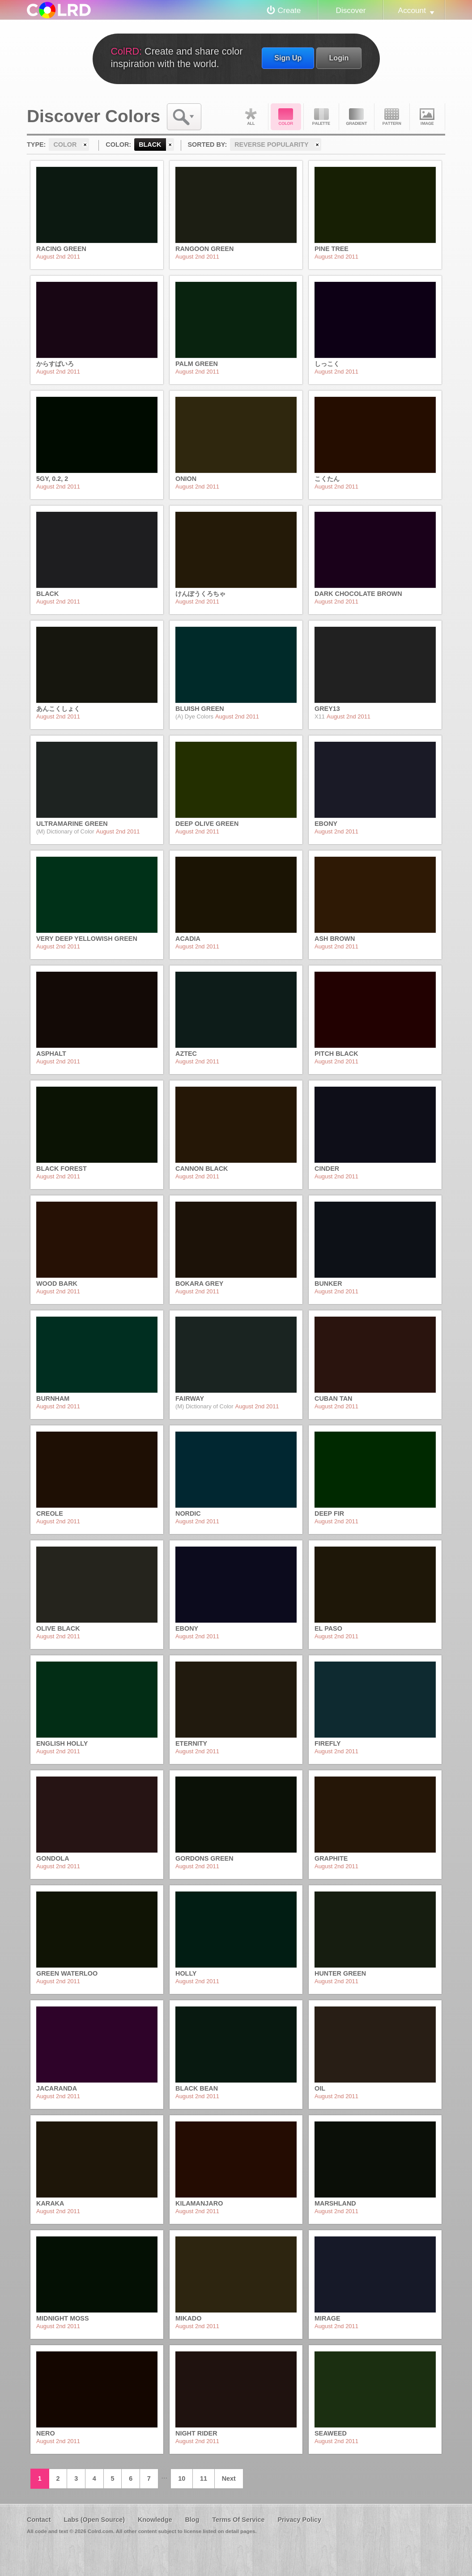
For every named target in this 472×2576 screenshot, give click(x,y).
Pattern (392, 116)
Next (229, 2478)
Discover (351, 10)
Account (412, 10)
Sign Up (288, 58)
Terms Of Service (238, 2519)
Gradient (356, 116)
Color (286, 116)
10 (181, 2478)
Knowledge (155, 2519)
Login (339, 58)
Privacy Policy (299, 2519)
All (250, 116)
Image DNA (427, 116)
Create (289, 10)
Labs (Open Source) (94, 2519)
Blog (192, 2519)
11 (203, 2478)
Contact (39, 2519)
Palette (321, 116)
